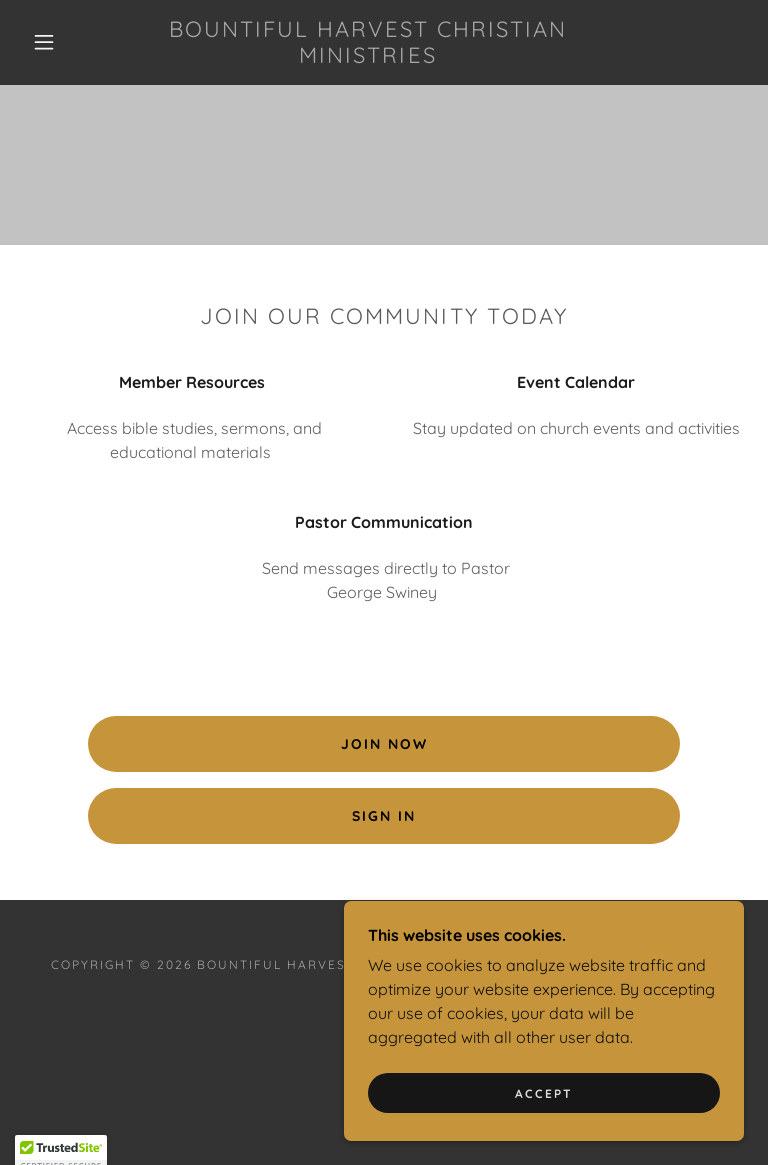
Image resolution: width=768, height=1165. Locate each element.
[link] (368, 57)
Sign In (384, 816)
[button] (44, 42)
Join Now (384, 744)
